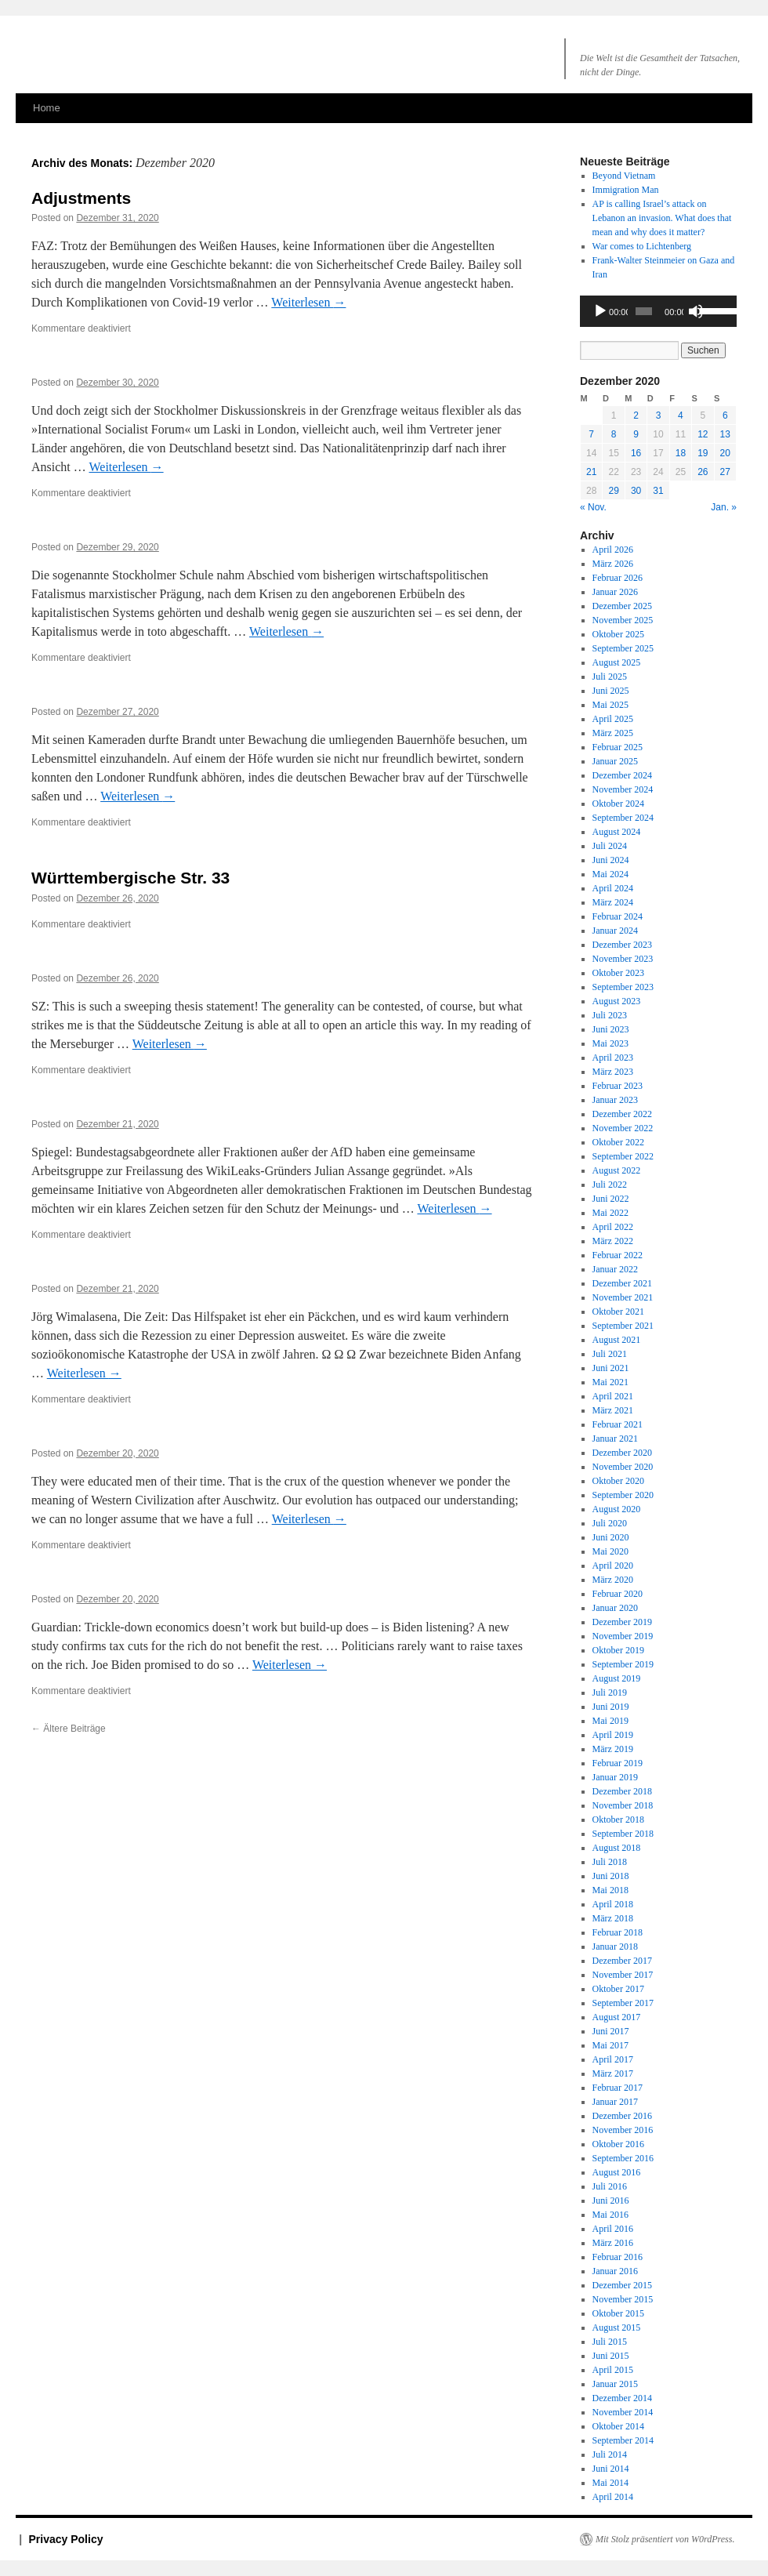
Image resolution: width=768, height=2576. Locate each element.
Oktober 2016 (618, 2144)
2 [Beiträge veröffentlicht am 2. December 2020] (636, 415)
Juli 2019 (609, 1692)
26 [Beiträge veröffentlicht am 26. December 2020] (702, 471)
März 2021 (612, 1410)
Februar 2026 (617, 577)
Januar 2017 (615, 2101)
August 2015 (616, 2327)
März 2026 (612, 563)
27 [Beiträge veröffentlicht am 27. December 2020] (725, 471)
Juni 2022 (610, 1198)
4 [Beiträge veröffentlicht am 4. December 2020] (680, 415)
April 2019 (612, 1734)
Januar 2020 (615, 1607)
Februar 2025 (617, 747)
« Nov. (593, 507)
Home (46, 108)
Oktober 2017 (618, 1988)
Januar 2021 (615, 1438)
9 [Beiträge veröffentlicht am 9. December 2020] (636, 434)
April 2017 (612, 2059)
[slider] (644, 311)
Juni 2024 (610, 859)
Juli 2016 (609, 2186)
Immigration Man (625, 189)
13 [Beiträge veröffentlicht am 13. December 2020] (725, 434)
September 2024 (623, 817)
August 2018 (616, 1847)
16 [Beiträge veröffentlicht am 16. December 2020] (636, 453)
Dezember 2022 (622, 1113)
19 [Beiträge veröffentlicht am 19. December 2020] (702, 453)
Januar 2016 (615, 2271)
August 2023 (616, 1001)
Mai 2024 (610, 874)
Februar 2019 (617, 1763)
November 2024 (623, 789)
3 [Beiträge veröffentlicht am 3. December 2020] (658, 415)
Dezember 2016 (622, 2115)
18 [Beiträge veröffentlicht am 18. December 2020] (681, 453)
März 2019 (612, 1748)
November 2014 (623, 2412)
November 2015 (623, 2299)
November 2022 (623, 1128)
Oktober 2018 (618, 1819)
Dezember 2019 (622, 1621)
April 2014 (612, 2496)
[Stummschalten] (696, 311)
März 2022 (612, 1240)
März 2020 (612, 1579)
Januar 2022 (615, 1269)
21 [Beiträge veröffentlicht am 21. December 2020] (591, 471)
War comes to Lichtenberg (641, 246)
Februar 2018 (617, 1932)
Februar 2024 (617, 916)
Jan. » (724, 507)
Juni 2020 (610, 1537)
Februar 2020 (617, 1593)
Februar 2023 (617, 1085)
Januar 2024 (615, 930)
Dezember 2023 (622, 944)
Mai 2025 (610, 704)
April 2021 (612, 1396)
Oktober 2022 (618, 1142)
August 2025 (616, 662)
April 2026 (612, 549)
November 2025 (623, 620)
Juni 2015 (610, 2355)
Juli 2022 (609, 1184)
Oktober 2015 (618, 2313)
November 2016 (623, 2129)
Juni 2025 (610, 690)
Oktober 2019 (618, 1650)
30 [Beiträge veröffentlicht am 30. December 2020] (636, 490)
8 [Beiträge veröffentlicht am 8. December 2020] (614, 434)
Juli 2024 (609, 845)
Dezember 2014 (622, 2398)
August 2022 (616, 1170)
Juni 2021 (610, 1367)
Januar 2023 (615, 1099)
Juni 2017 (610, 2031)
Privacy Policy (66, 2539)
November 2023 (623, 958)
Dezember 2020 (622, 1452)
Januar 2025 (615, 761)
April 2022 (612, 1226)
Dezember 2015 (622, 2285)
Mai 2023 (610, 1043)
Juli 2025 (609, 676)
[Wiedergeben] (600, 311)
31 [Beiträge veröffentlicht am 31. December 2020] (658, 490)
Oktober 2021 (618, 1311)
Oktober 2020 (618, 1480)
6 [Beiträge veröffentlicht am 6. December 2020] (725, 415)
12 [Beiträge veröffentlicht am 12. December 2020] (702, 434)
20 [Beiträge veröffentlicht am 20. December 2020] (725, 453)
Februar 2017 (617, 2087)
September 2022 (623, 1156)
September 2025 (623, 648)
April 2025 (612, 718)
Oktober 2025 (618, 634)
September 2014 (623, 2440)
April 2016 (612, 2228)
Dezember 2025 (622, 605)
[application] (658, 311)
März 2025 (612, 732)
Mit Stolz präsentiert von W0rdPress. (665, 2539)
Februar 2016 (617, 2256)
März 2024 (612, 902)
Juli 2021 (609, 1353)
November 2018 (623, 1805)
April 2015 (612, 2369)
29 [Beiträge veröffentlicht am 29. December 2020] (613, 490)
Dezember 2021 (622, 1283)
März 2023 (612, 1071)
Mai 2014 (610, 2482)
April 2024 (612, 888)
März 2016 (612, 2242)
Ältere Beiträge (68, 1728)
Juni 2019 (610, 1706)
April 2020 (612, 1565)
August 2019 (616, 1678)
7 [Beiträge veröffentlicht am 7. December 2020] (591, 434)
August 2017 (616, 2017)
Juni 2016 (610, 2200)
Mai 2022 (610, 1212)
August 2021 (616, 1339)
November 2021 (623, 1297)
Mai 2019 (610, 1720)
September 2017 (623, 2002)
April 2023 (612, 1057)
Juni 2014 (610, 2468)
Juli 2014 (609, 2454)
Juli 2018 (609, 1861)
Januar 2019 (615, 1777)
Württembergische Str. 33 (130, 878)
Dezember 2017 (622, 1960)
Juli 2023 (609, 1015)
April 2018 (612, 1904)
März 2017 (612, 2073)
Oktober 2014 (618, 2426)
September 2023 (623, 986)
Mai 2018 (610, 1890)
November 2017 (623, 1974)
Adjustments (81, 198)
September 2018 (623, 1833)
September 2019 (623, 1664)
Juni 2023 (610, 1029)
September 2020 (623, 1494)
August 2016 (616, 2172)
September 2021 (623, 1325)
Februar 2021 (617, 1424)
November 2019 (623, 1636)
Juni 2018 (610, 1875)
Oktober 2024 (618, 803)
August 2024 (616, 831)
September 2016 (623, 2158)
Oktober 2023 (618, 972)
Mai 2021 (610, 1382)
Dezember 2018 (622, 1791)
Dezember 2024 (622, 775)
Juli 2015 (609, 2341)
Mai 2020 (610, 1551)
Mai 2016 (610, 2214)
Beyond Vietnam (624, 175)
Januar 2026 (615, 591)
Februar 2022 (617, 1255)
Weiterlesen (308, 302)
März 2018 (612, 1918)
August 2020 (616, 1509)
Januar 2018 (615, 1946)
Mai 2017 (610, 2045)
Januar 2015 (615, 2383)
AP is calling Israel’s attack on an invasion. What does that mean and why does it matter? (662, 218)
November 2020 (623, 1466)
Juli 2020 (609, 1523)
